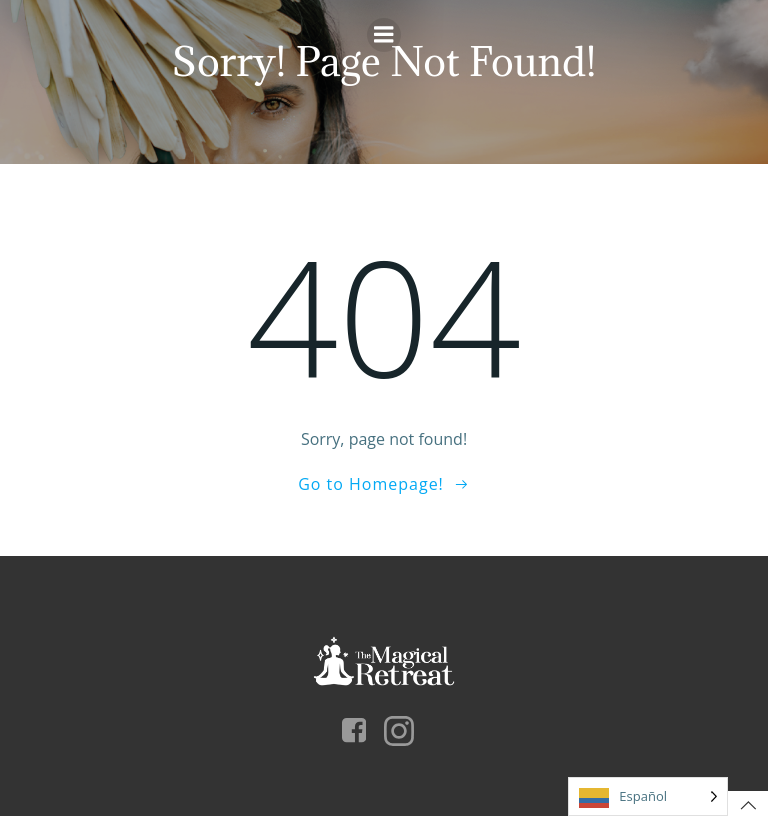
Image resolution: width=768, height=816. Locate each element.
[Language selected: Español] (648, 796)
